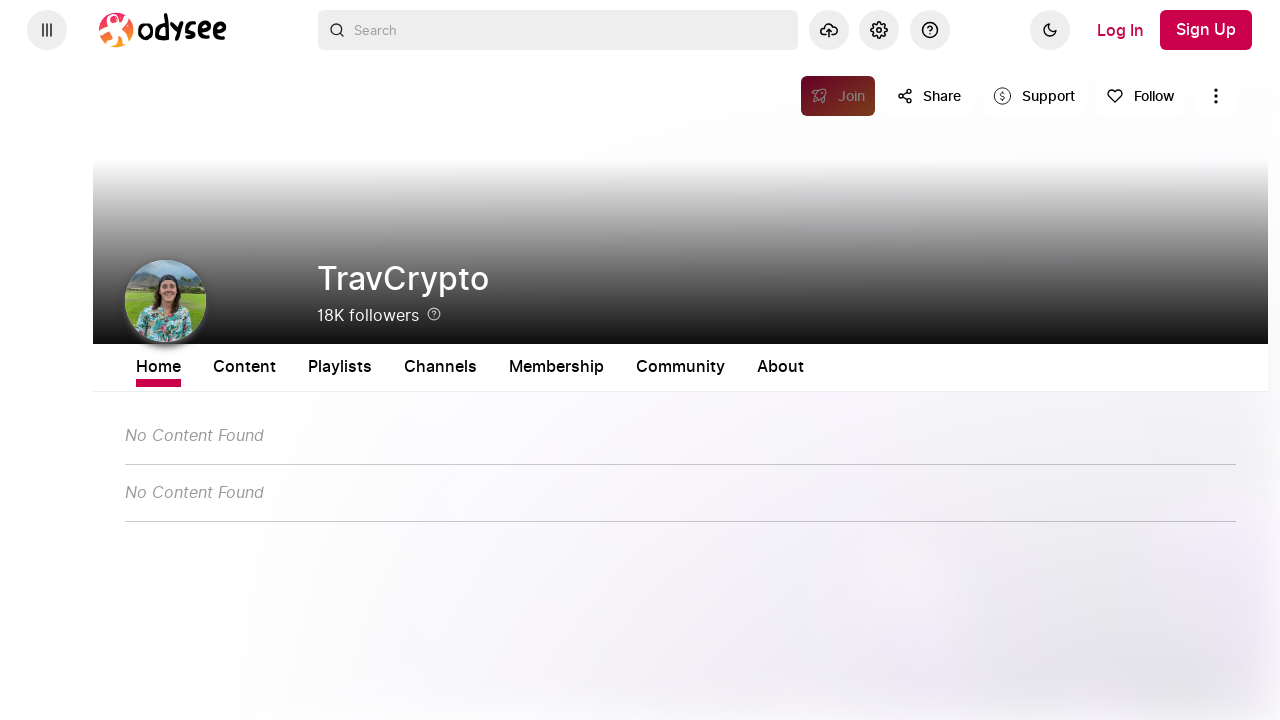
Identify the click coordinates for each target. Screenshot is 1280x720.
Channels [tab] (605, 367)
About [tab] (945, 367)
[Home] (163, 30)
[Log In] (1120, 30)
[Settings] (879, 30)
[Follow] (1140, 96)
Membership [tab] (721, 367)
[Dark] (1050, 30)
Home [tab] (323, 367)
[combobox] (558, 30)
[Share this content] (929, 96)
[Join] (838, 96)
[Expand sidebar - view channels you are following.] (47, 30)
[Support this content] (1034, 96)
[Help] (930, 30)
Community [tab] (845, 367)
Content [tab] (409, 367)
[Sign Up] (1206, 30)
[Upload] (829, 30)
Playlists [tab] (505, 367)
